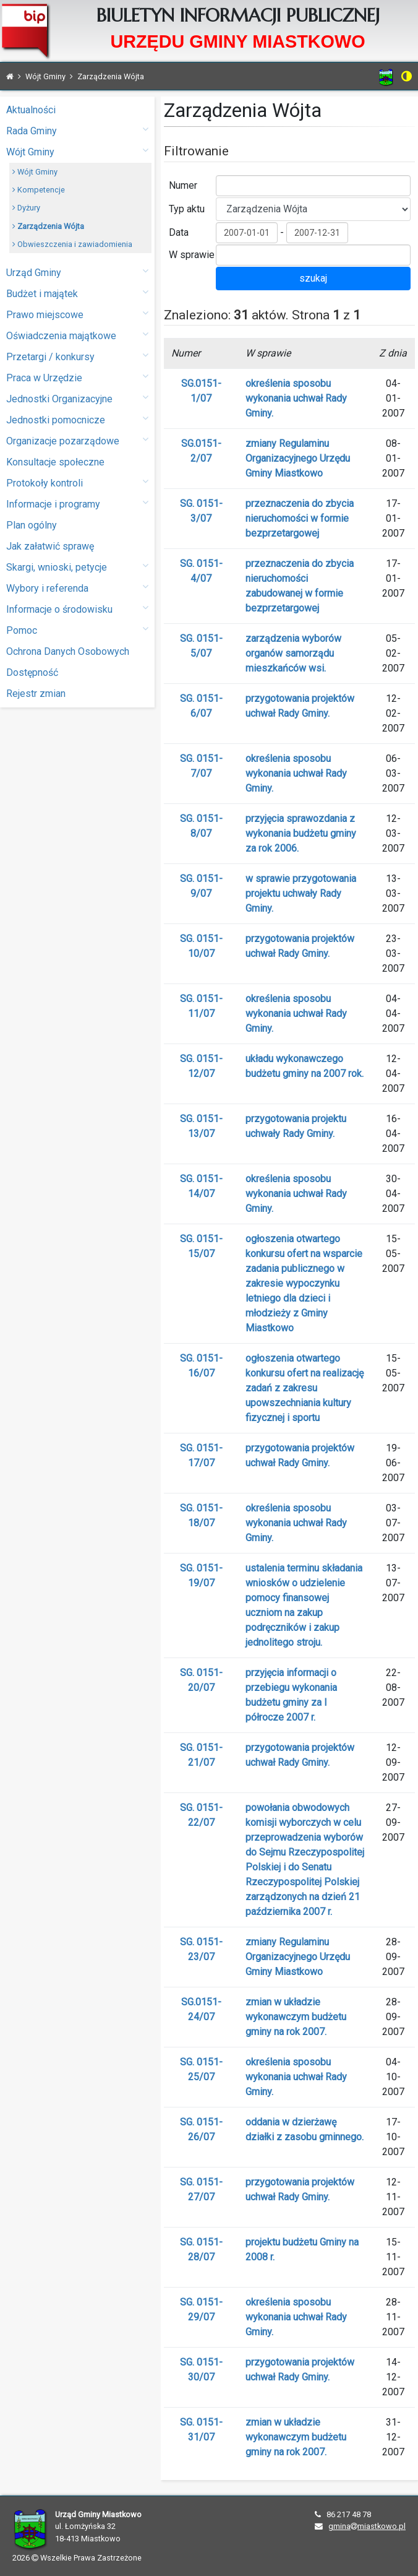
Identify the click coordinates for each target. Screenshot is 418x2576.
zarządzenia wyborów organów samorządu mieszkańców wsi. (293, 653)
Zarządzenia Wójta (48, 226)
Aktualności (31, 110)
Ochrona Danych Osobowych (67, 651)
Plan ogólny (31, 525)
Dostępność (32, 672)
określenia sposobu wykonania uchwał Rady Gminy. (296, 398)
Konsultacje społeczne (55, 462)
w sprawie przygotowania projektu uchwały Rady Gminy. (300, 893)
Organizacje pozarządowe (77, 440)
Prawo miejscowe (77, 314)
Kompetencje (38, 189)
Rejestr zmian (36, 693)
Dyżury (26, 207)
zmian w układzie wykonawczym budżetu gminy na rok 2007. (295, 2017)
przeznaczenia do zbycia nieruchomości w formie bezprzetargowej (299, 518)
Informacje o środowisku (77, 608)
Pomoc (77, 629)
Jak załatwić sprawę (50, 546)
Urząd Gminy (77, 272)
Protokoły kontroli (77, 482)
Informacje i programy (77, 503)
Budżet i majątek (77, 293)
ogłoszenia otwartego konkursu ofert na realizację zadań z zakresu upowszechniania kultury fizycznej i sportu (304, 1388)
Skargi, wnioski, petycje (77, 566)
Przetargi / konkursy (77, 356)
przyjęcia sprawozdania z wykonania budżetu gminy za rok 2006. (300, 833)
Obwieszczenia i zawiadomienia (72, 244)
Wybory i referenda (77, 587)
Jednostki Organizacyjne (77, 398)
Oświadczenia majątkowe (77, 335)
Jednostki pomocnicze (77, 419)
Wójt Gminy (77, 151)
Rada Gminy (77, 130)
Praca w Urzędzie (77, 377)
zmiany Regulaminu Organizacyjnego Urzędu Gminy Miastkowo (297, 458)
